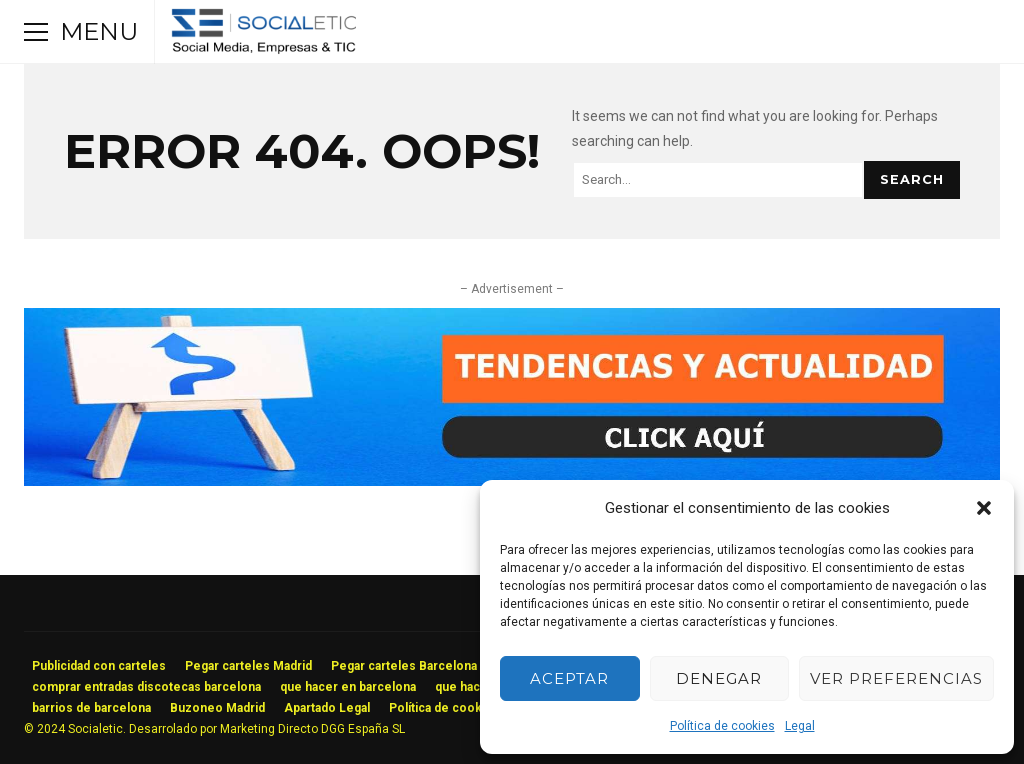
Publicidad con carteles (99, 666)
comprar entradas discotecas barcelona (146, 687)
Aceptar (569, 678)
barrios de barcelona (91, 708)
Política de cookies (722, 726)
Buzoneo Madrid (217, 708)
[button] (984, 508)
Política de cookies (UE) (458, 708)
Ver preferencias (896, 678)
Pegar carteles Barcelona (404, 666)
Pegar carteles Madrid (248, 666)
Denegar (719, 678)
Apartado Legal (327, 708)
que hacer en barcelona (348, 687)
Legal (800, 726)
